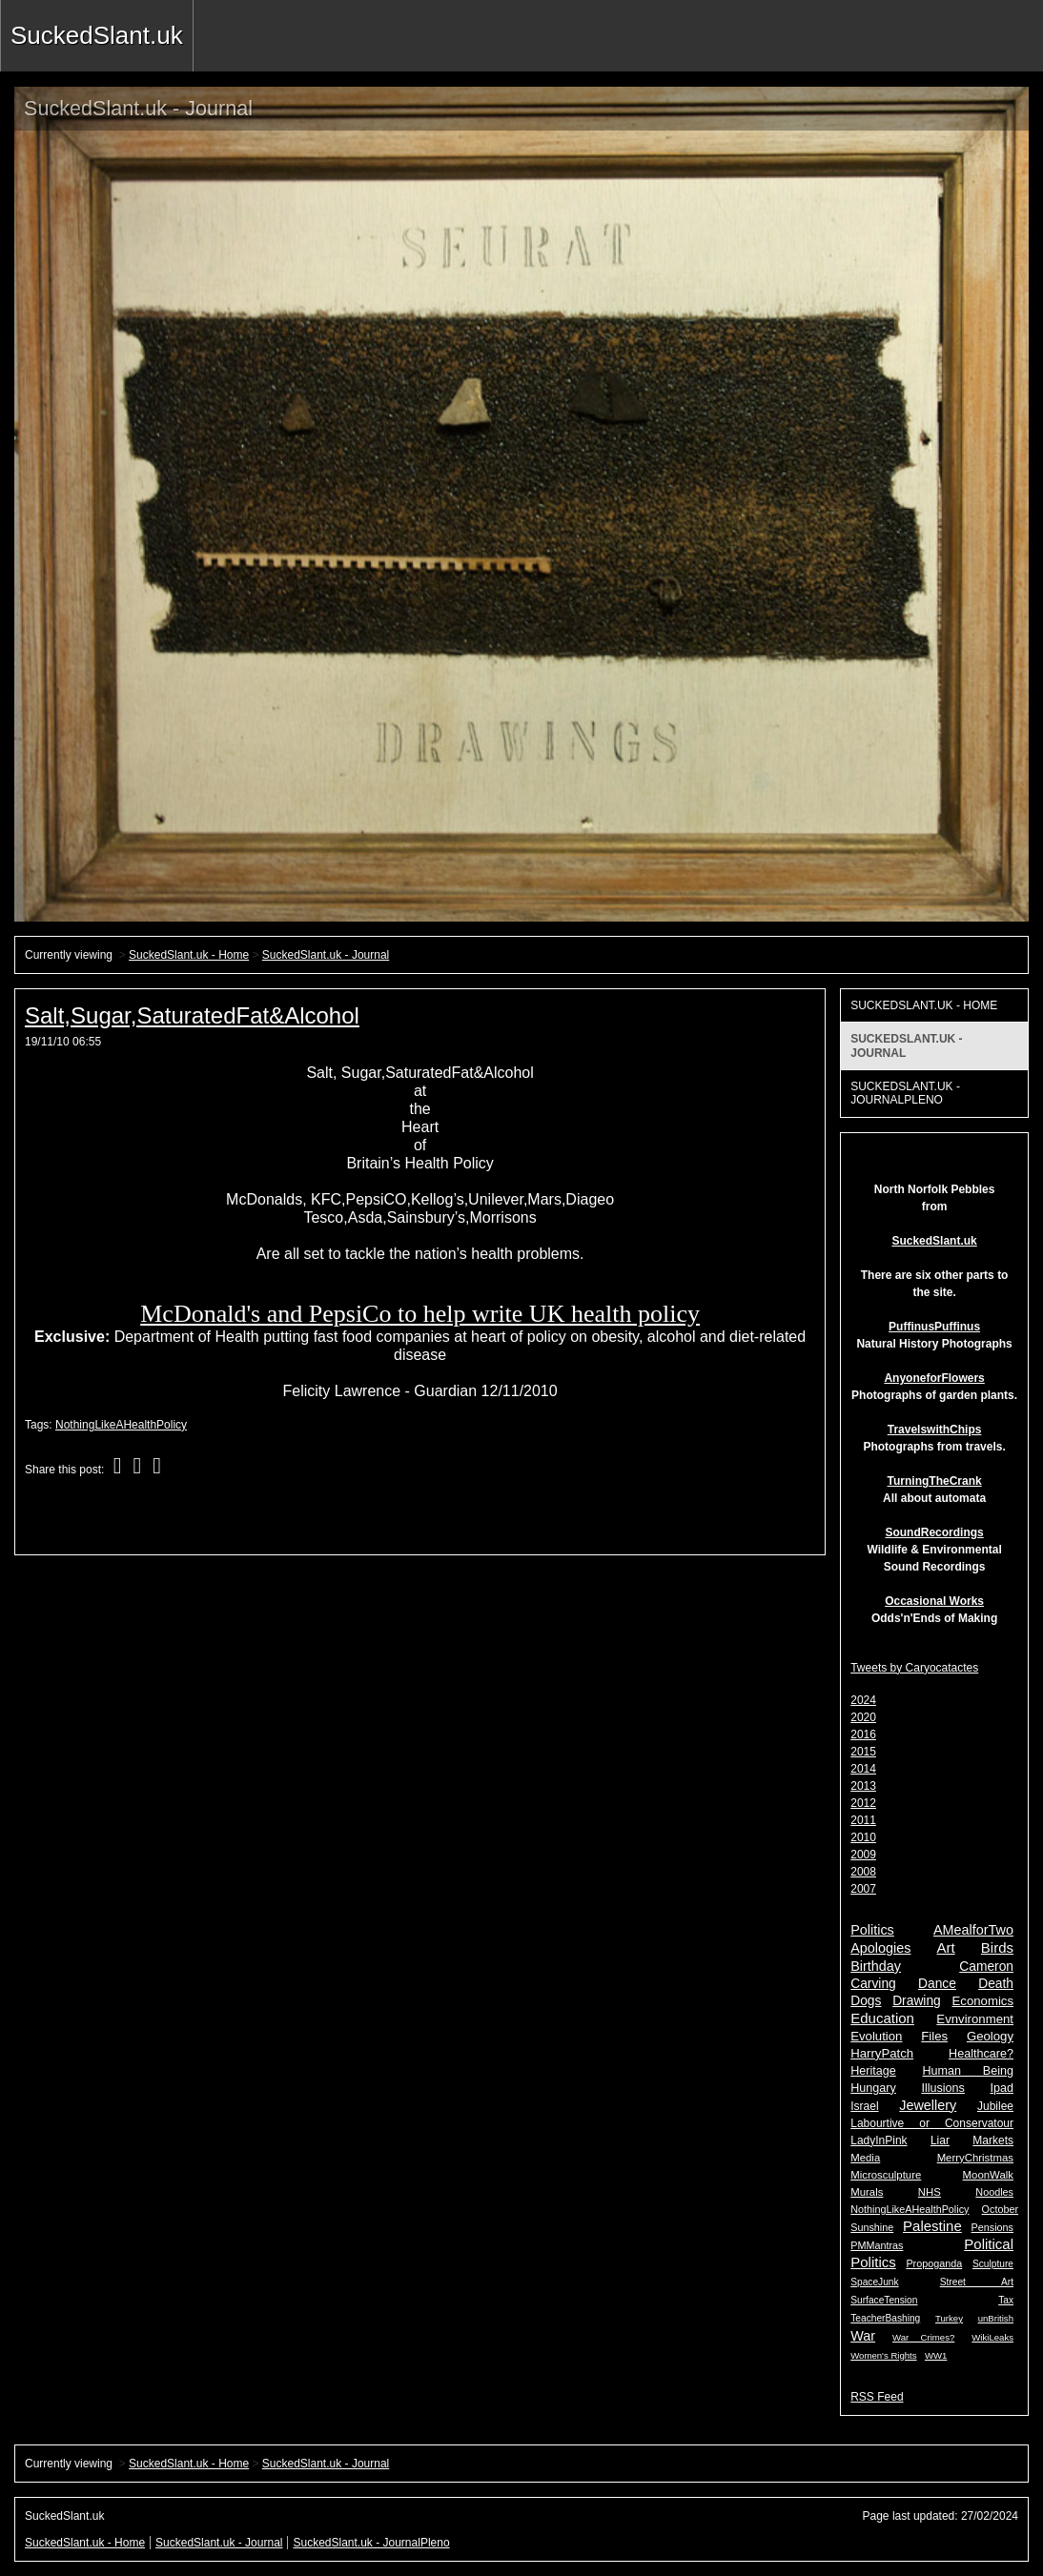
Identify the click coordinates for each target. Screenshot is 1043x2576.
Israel (864, 2106)
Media (865, 2157)
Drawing (916, 2001)
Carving (873, 1984)
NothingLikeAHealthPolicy (121, 1424)
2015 (863, 1751)
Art (946, 1947)
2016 (863, 1734)
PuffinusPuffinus (934, 1326)
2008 (863, 1871)
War (862, 2335)
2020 (863, 1717)
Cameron (986, 1966)
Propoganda (934, 2263)
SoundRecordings (934, 1532)
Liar (940, 2140)
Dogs (865, 2001)
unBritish (995, 2318)
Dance (937, 1984)
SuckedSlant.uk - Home (189, 955)
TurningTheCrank (935, 1481)
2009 (863, 1854)
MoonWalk (988, 2174)
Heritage (873, 2071)
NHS (929, 2192)
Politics (872, 1929)
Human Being (967, 2071)
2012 (863, 1803)
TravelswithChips (935, 1429)
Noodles (994, 2192)
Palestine (932, 2226)
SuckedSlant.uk (96, 35)
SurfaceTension (883, 2300)
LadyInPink (878, 2140)
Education (882, 2018)
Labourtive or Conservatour (931, 2123)
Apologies (880, 1948)
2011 (863, 1820)
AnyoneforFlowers (934, 1378)
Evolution (876, 2036)
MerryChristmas (975, 2157)
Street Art (976, 2282)
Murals (866, 2192)
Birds (997, 1947)
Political (988, 2244)
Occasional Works (934, 1601)
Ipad (1001, 2088)
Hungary (873, 2088)
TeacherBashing (885, 2318)
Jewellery (927, 2105)
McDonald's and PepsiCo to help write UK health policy (420, 1314)
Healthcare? (981, 2053)
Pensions (992, 2227)
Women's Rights (883, 2355)
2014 (863, 1768)
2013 (863, 1786)
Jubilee (995, 2106)
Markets (992, 2140)
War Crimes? (923, 2337)
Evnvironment (974, 2019)
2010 (863, 1837)
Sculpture (992, 2264)
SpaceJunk (874, 2282)
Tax (1005, 2300)
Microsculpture (885, 2174)
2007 (863, 1889)
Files (934, 2036)
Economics (983, 2001)
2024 (863, 1700)
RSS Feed (876, 2397)
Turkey (949, 2318)
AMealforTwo (973, 1929)
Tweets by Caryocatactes (914, 1667)
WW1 (936, 2355)
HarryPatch (881, 2053)
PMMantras (876, 2245)
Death (995, 1984)
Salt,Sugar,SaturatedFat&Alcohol (192, 1015)
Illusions (943, 2088)
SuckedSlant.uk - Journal (325, 955)
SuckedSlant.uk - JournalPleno (905, 1093)
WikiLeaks (992, 2337)
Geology (990, 2036)
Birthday (875, 1966)
